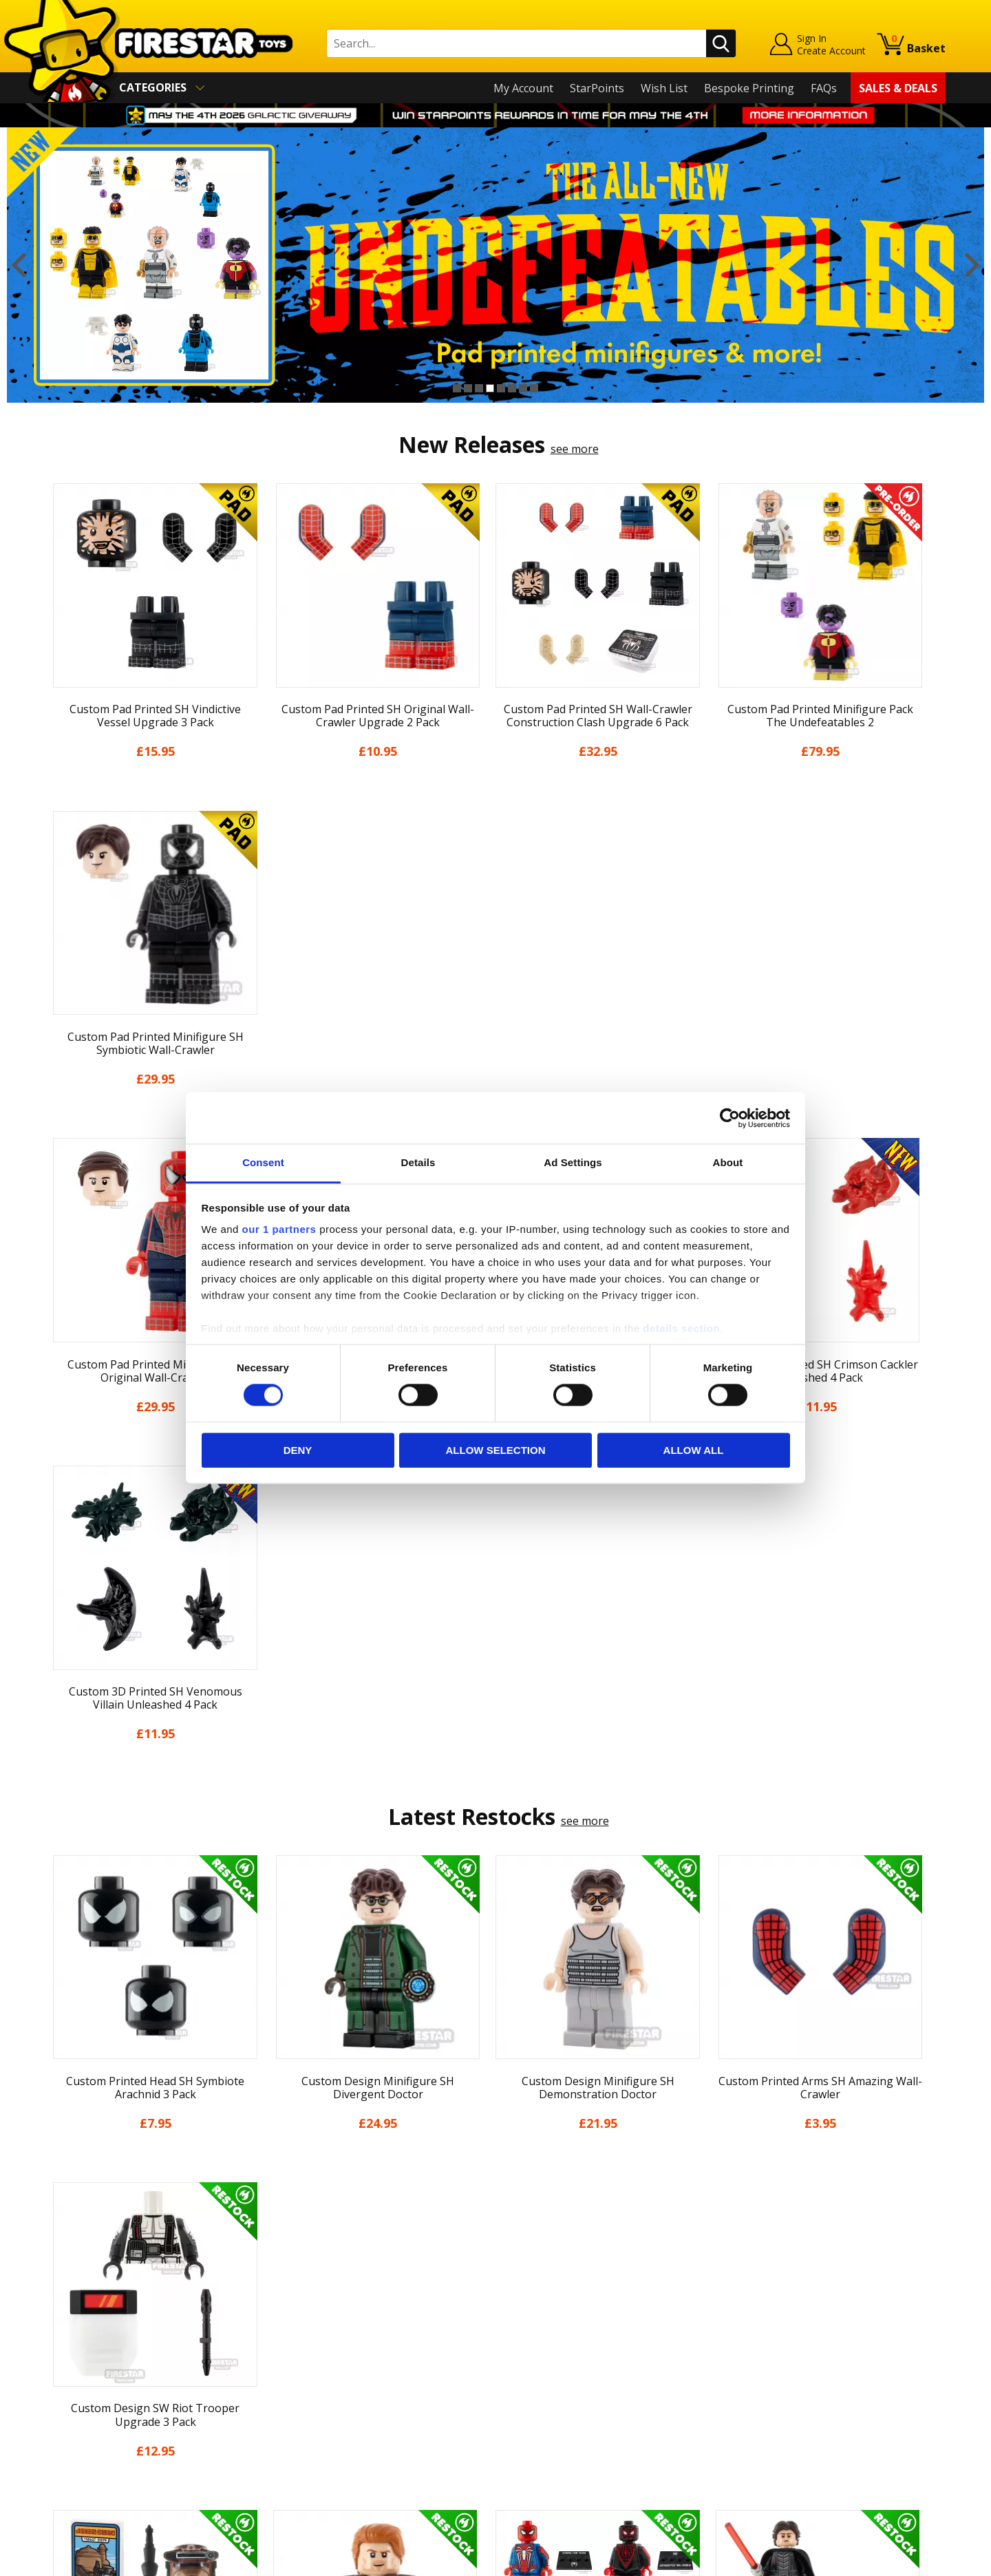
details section (681, 1328)
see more (575, 448)
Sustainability (80, 2452)
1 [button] (457, 388)
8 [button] (534, 388)
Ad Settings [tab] (572, 1162)
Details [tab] (418, 1162)
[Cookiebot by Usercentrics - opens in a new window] (730, 1118)
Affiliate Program (314, 2445)
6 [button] (512, 388)
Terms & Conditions (96, 2393)
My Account (523, 88)
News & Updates (88, 2333)
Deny (298, 1450)
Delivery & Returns (93, 2373)
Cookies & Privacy (90, 2413)
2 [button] (468, 388)
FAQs (824, 88)
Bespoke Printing (749, 88)
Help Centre (301, 2297)
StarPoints (597, 88)
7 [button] (523, 388)
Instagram (604, 2328)
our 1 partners (279, 1229)
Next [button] (972, 265)
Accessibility (76, 2432)
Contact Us (298, 2274)
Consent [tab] (263, 1162)
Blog (57, 2353)
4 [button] (490, 388)
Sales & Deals (898, 88)
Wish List (664, 88)
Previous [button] (19, 265)
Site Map (68, 2472)
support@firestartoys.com (337, 2342)
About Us (69, 2314)
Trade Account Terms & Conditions (360, 2422)
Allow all (693, 1450)
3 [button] (479, 388)
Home (60, 2274)
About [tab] (728, 1162)
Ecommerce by (894, 2560)
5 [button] (501, 388)
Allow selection (496, 1450)
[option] (495, 265)
